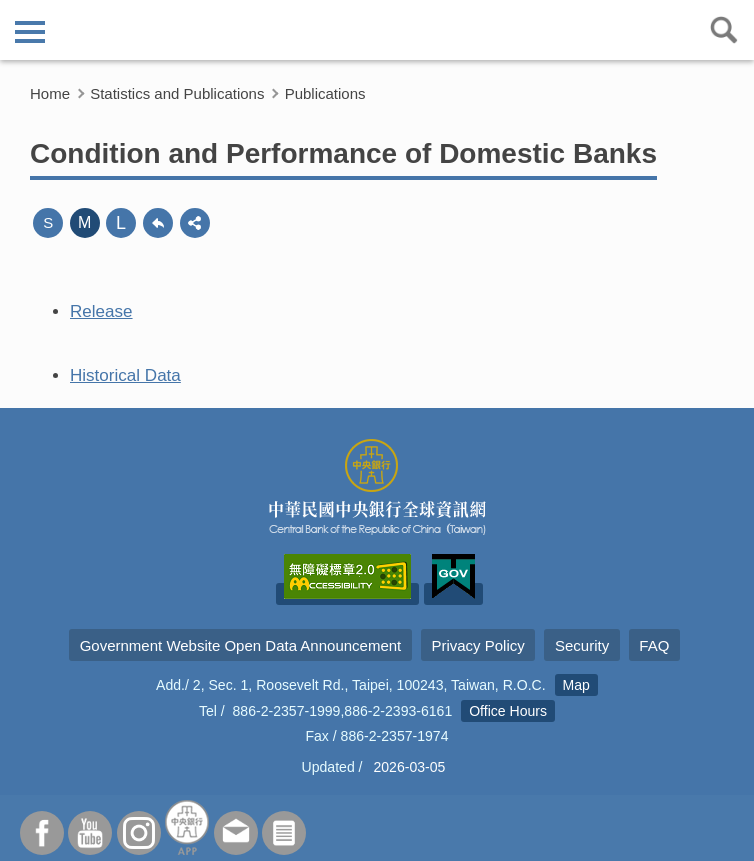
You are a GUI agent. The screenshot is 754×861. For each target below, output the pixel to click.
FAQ (654, 645)
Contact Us (236, 833)
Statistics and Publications (177, 93)
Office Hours (508, 711)
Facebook (42, 833)
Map (576, 685)
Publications (325, 93)
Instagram (139, 833)
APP (187, 827)
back (158, 223)
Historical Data (125, 375)
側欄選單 (30, 32)
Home (50, 93)
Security (582, 645)
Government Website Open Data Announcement (241, 645)
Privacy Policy (477, 645)
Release (101, 311)
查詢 (724, 30)
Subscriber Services (284, 833)
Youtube (90, 833)
